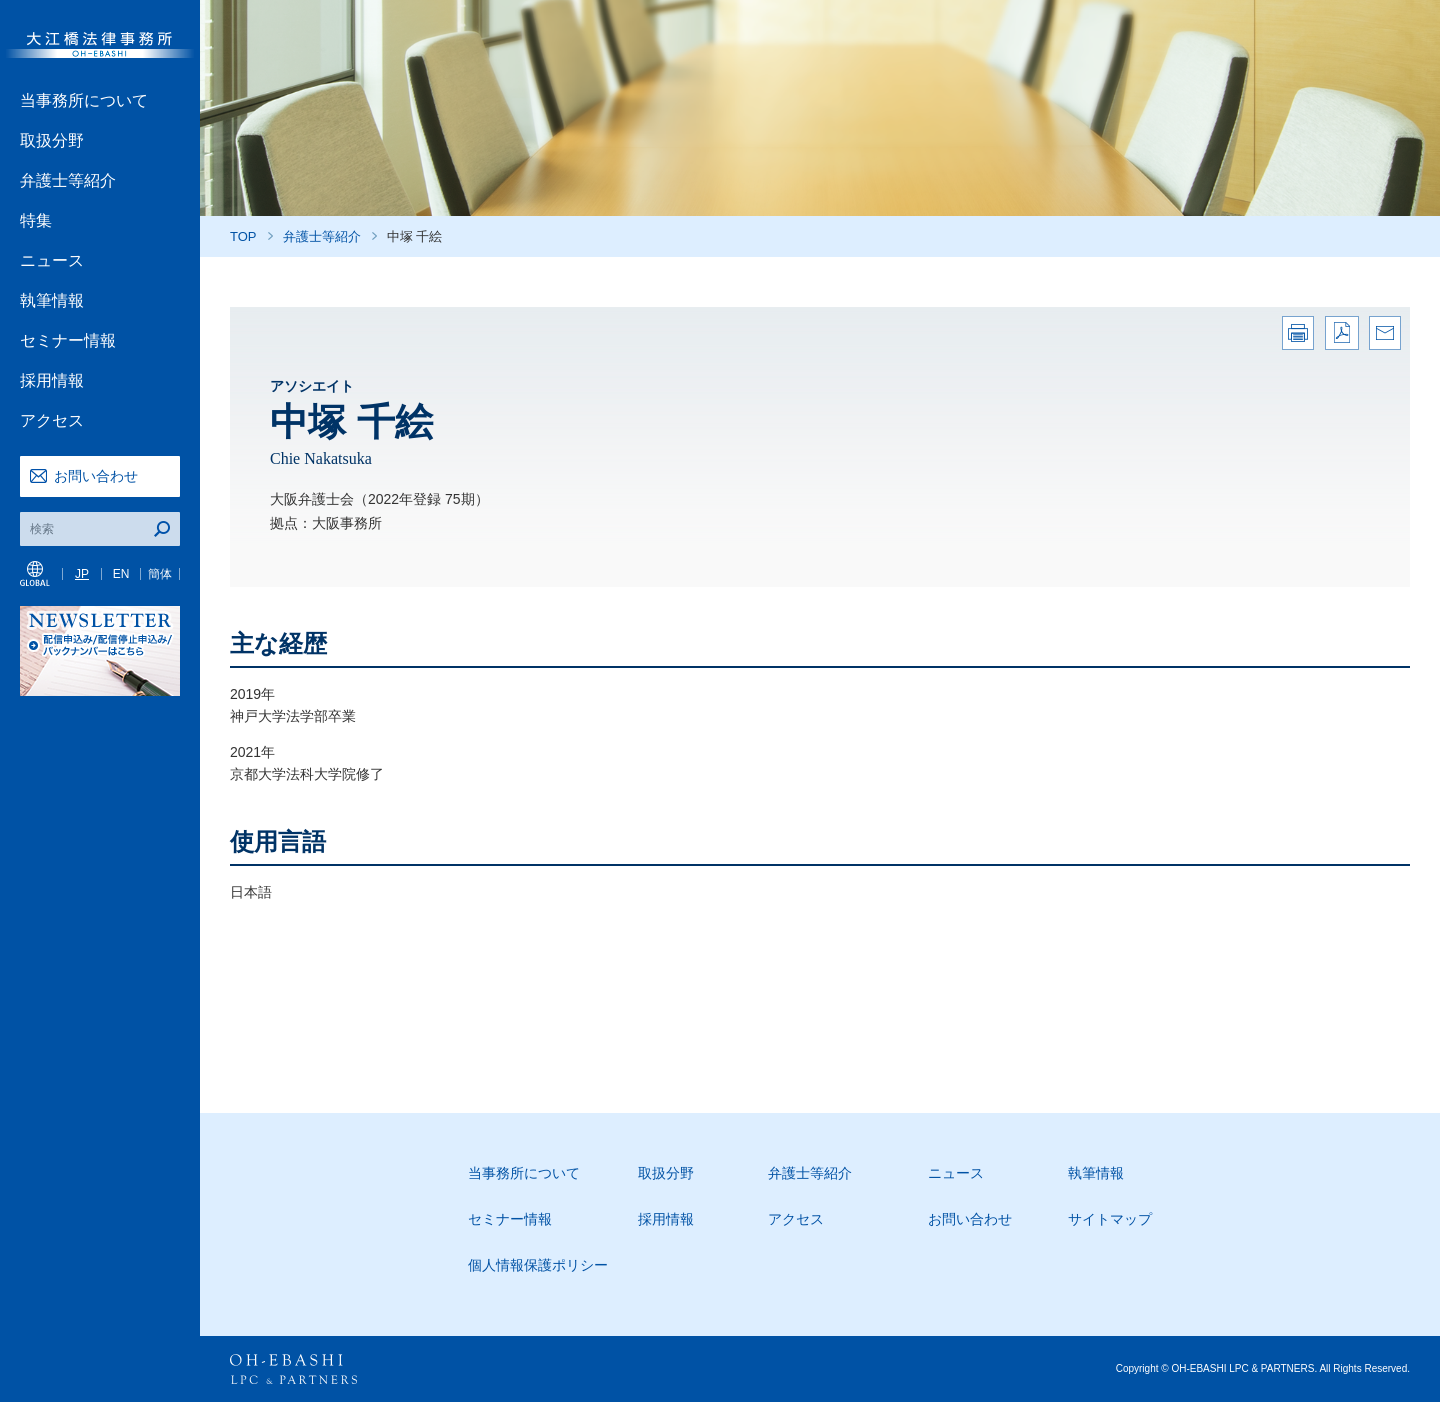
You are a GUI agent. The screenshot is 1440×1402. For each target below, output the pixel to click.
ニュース (52, 260)
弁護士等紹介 (68, 180)
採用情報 (52, 380)
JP (82, 574)
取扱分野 (52, 140)
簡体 (160, 574)
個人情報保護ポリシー (538, 1265)
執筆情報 (52, 300)
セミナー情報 (68, 340)
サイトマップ (1110, 1219)
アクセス (52, 420)
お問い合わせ (96, 476)
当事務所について (84, 100)
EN (121, 574)
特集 (36, 220)
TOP (243, 236)
